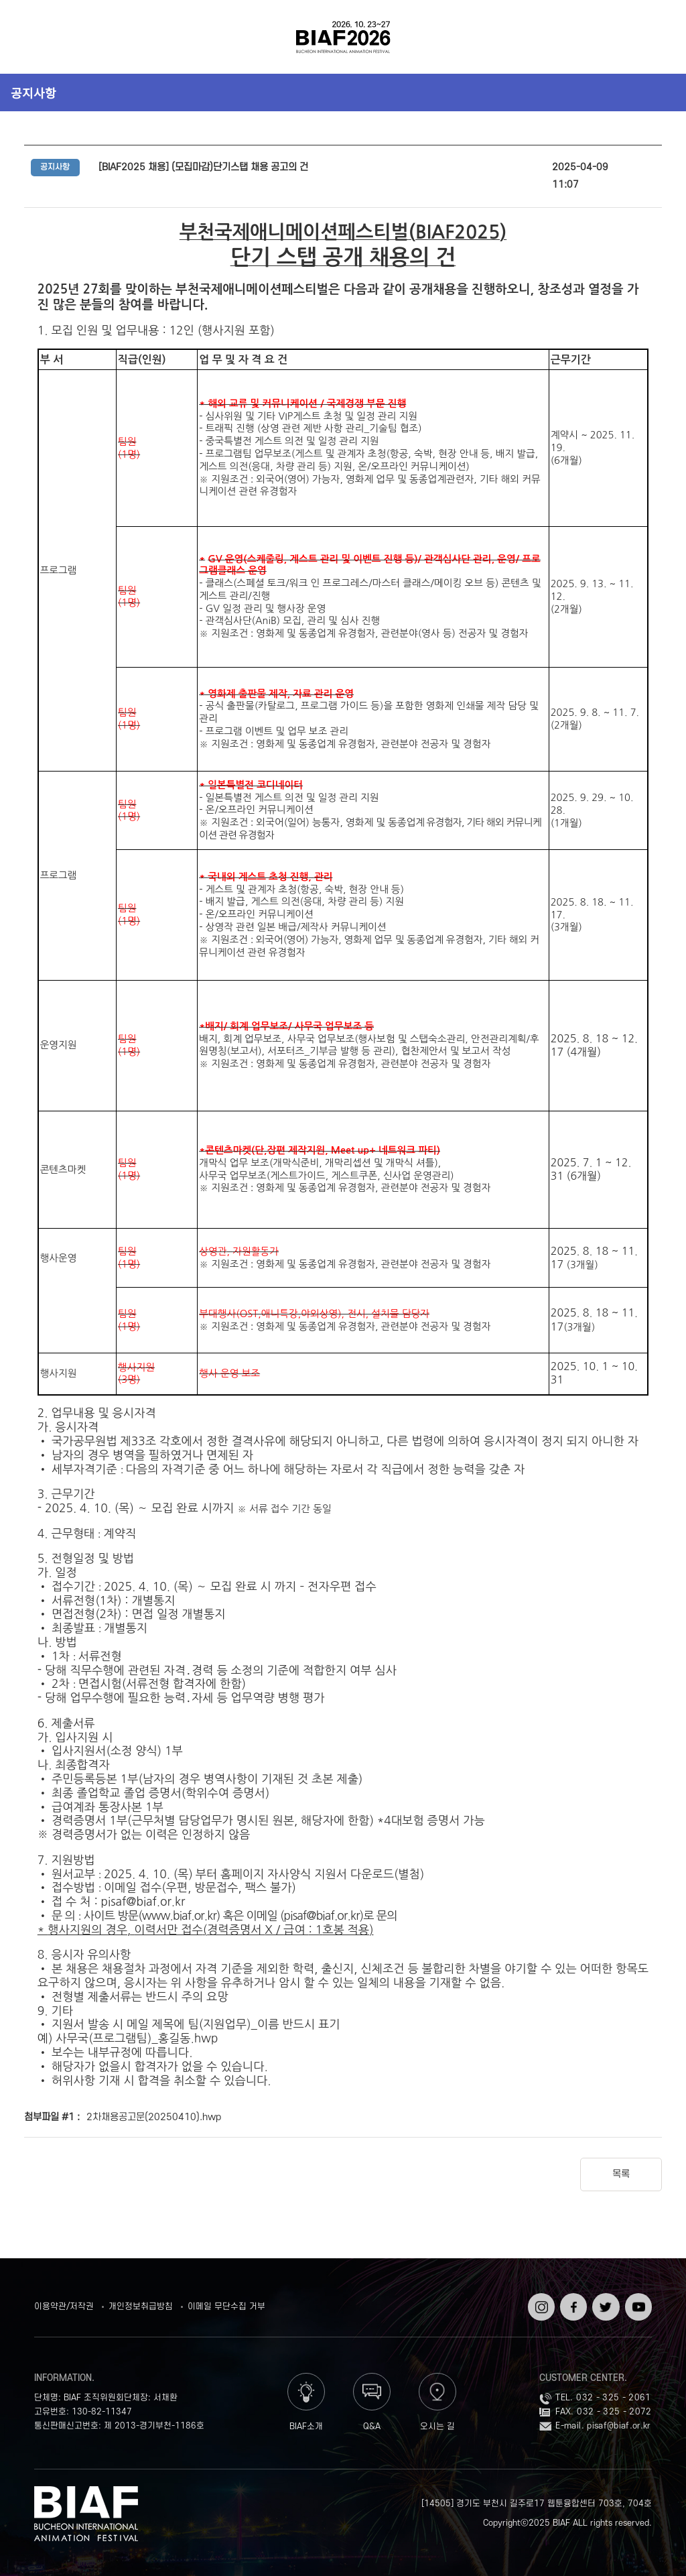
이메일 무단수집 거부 (226, 2306)
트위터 (604, 2298)
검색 (652, 37)
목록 (621, 2174)
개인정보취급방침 (141, 2306)
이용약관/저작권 (64, 2306)
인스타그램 (540, 2303)
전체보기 (34, 37)
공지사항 (33, 92)
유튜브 (637, 2298)
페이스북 (572, 2303)
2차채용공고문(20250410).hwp (153, 2117)
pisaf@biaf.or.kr (619, 2426)
